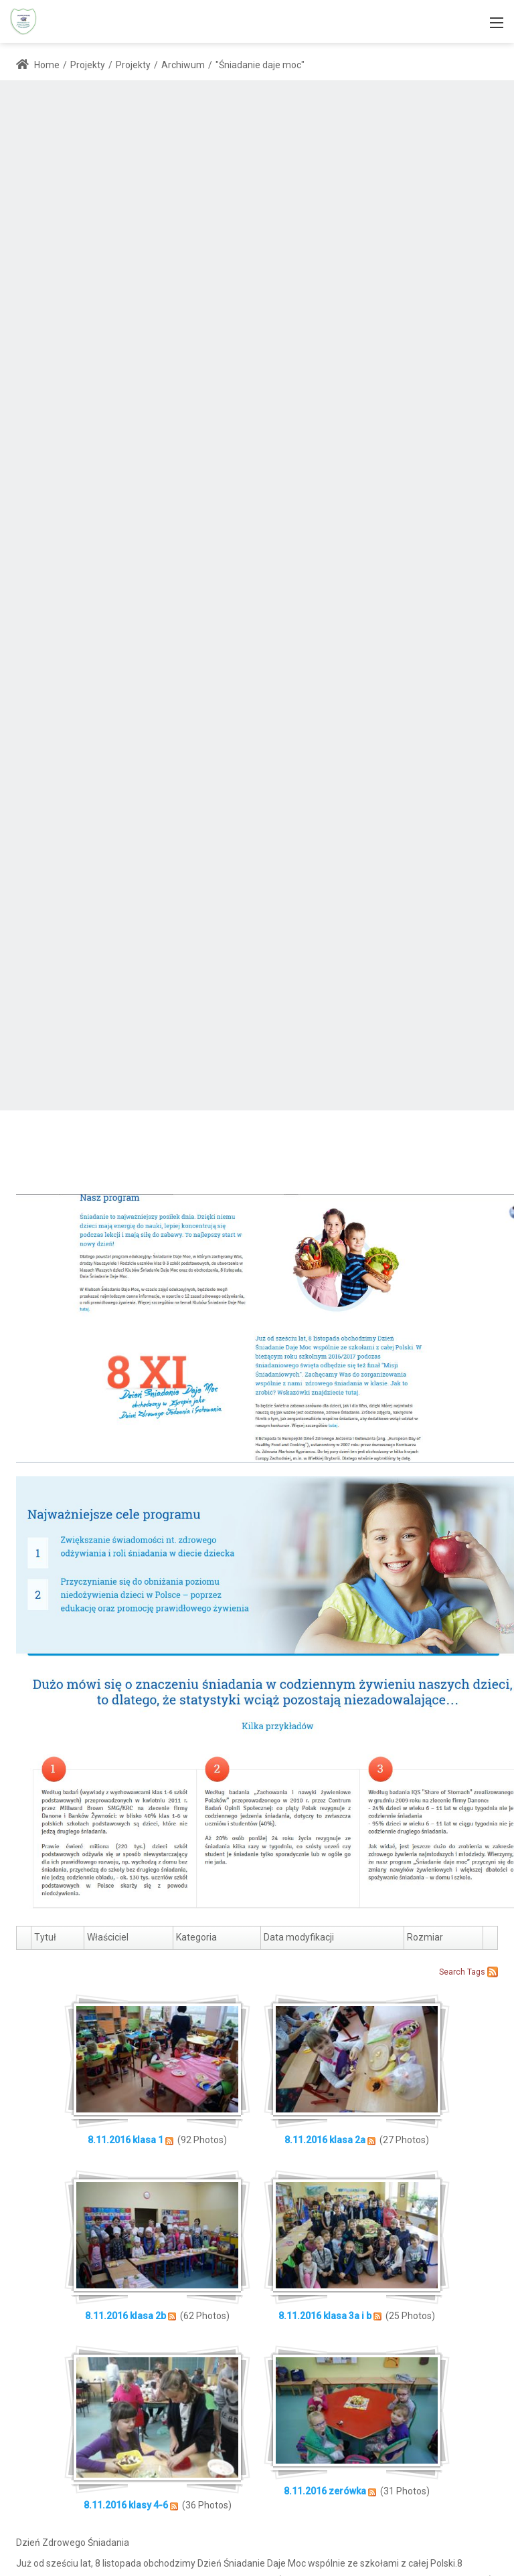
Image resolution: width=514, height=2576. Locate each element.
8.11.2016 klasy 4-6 (126, 2505)
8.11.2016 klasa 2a (324, 2140)
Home (38, 65)
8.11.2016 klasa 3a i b (324, 2315)
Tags (476, 1972)
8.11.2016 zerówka (325, 2491)
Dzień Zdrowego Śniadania (72, 2542)
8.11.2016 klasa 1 (126, 2140)
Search (452, 1972)
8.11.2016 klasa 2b (125, 2315)
